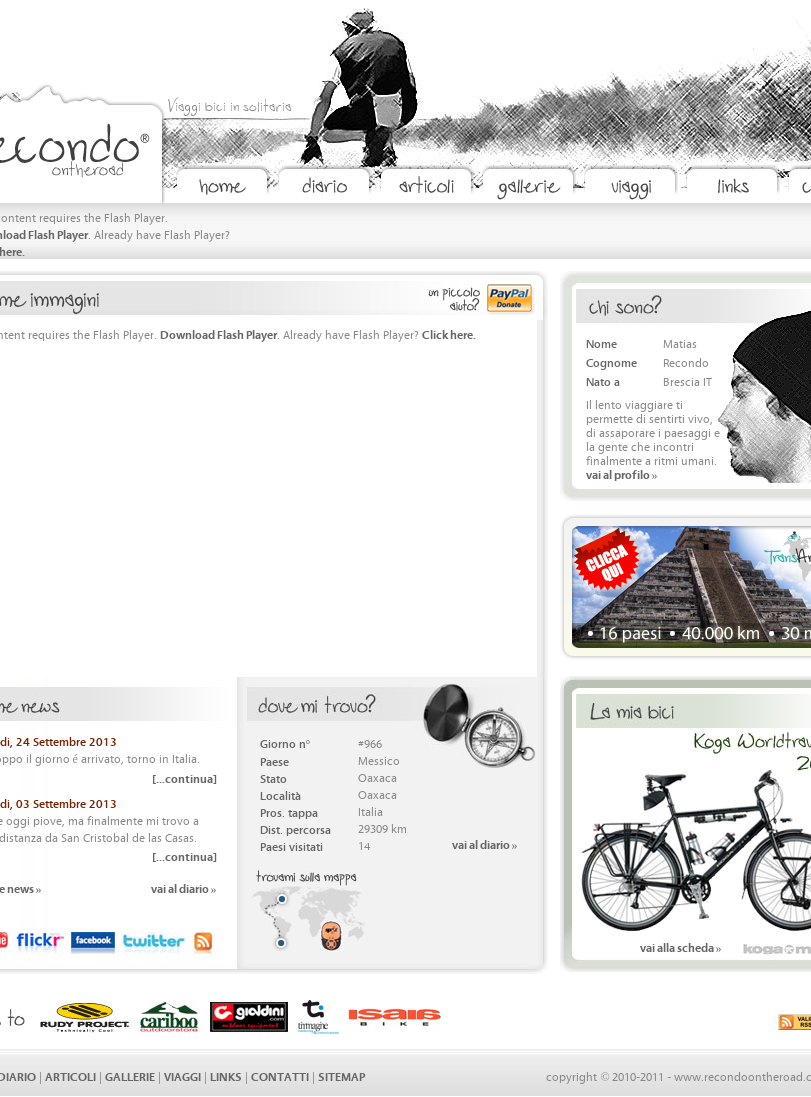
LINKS (226, 1075)
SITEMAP (341, 1075)
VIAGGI (182, 1075)
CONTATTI (280, 1075)
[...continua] (184, 777)
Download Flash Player (218, 333)
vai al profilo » (622, 474)
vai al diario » (184, 887)
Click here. (449, 333)
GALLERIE (130, 1075)
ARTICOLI (70, 1075)
